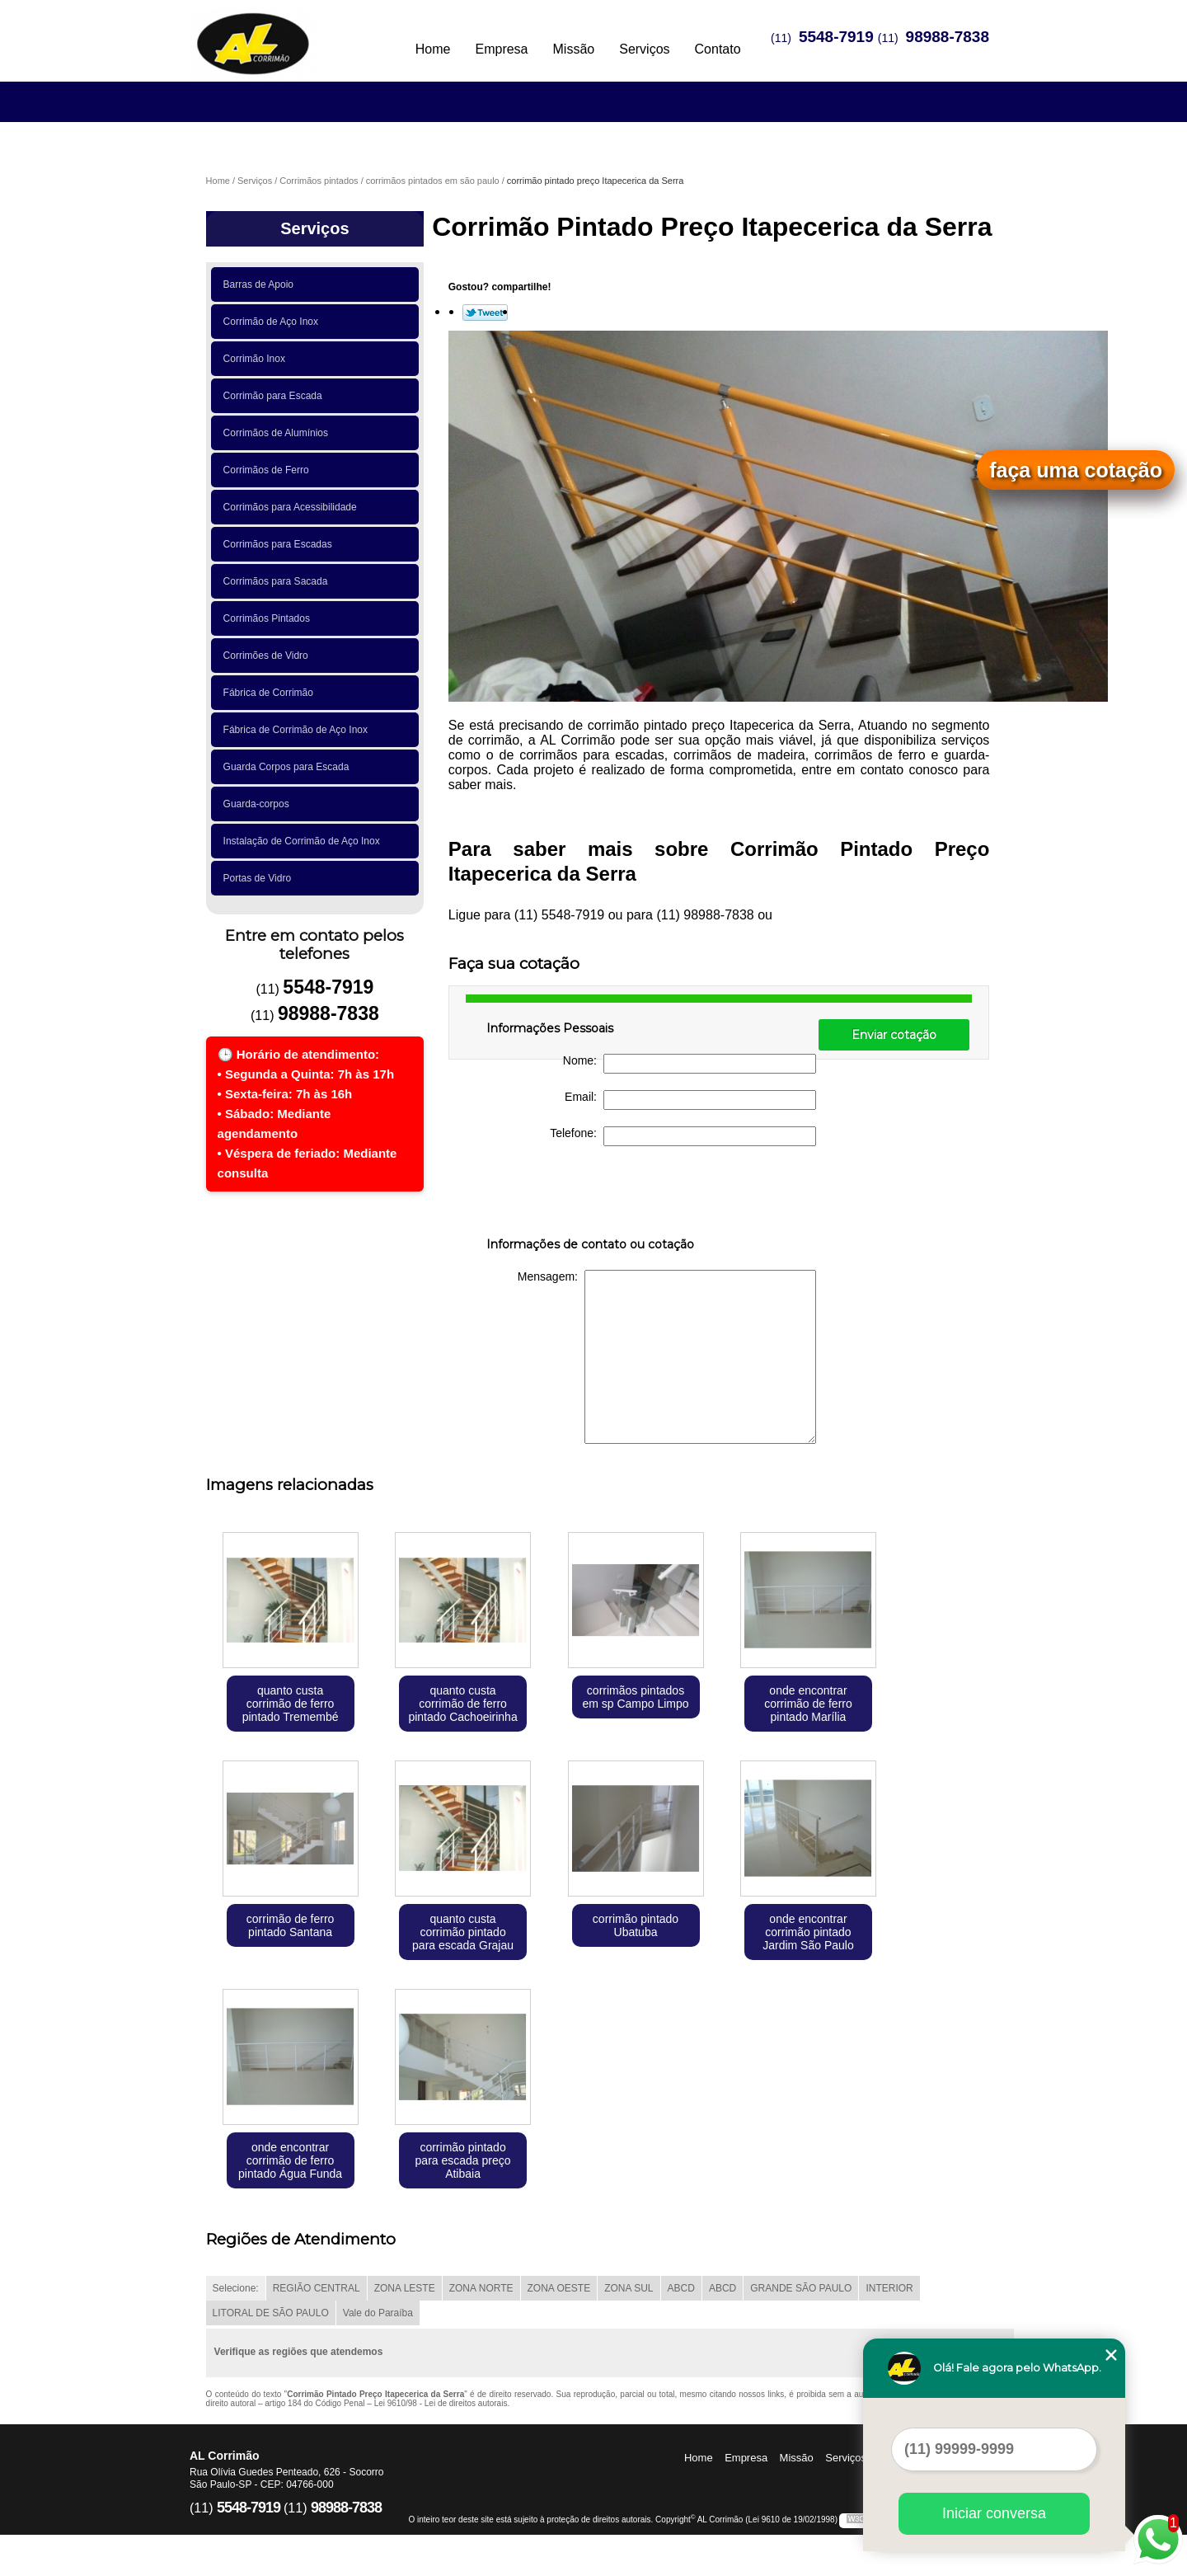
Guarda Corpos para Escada (288, 767)
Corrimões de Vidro (268, 655)
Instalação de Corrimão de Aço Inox (304, 841)
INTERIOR (889, 2288)
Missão (574, 49)
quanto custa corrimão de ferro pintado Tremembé (290, 1703)
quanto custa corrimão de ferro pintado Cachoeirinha (462, 1703)
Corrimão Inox (257, 358)
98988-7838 (947, 36)
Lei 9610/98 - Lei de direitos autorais (441, 2403)
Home (433, 49)
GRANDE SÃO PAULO (801, 2288)
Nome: (689, 1064)
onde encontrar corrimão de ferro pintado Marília (808, 1703)
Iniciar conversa (994, 2513)
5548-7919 (836, 36)
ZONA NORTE (481, 2288)
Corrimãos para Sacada (278, 581)
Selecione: (236, 2288)
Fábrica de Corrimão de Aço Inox (298, 730)
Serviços (644, 49)
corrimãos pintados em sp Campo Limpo (635, 1697)
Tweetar (485, 312)
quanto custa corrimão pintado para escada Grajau (463, 1932)
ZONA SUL (628, 2288)
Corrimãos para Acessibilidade (293, 507)
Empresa (501, 49)
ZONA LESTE (404, 2288)
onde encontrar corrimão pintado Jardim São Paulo (808, 1932)
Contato (718, 49)
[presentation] (591, 1195)
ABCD (681, 2288)
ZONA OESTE (559, 2288)
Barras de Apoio (261, 284)
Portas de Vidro (260, 878)
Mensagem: (667, 1357)
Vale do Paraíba (378, 2313)
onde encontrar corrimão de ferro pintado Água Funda (290, 2160)
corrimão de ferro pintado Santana (290, 1925)
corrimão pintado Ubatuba (635, 1925)
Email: (690, 1100)
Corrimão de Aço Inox (273, 321)
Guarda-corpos (259, 804)
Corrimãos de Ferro (269, 470)
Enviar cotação (894, 1034)
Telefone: (683, 1136)
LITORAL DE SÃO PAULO (271, 2313)
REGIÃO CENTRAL (316, 2288)
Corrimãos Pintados (269, 618)
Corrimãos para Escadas (280, 544)
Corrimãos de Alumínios (278, 433)
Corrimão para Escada (275, 396)
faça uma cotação (1075, 470)
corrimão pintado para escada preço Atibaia (463, 2160)
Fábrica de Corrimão (271, 692)
